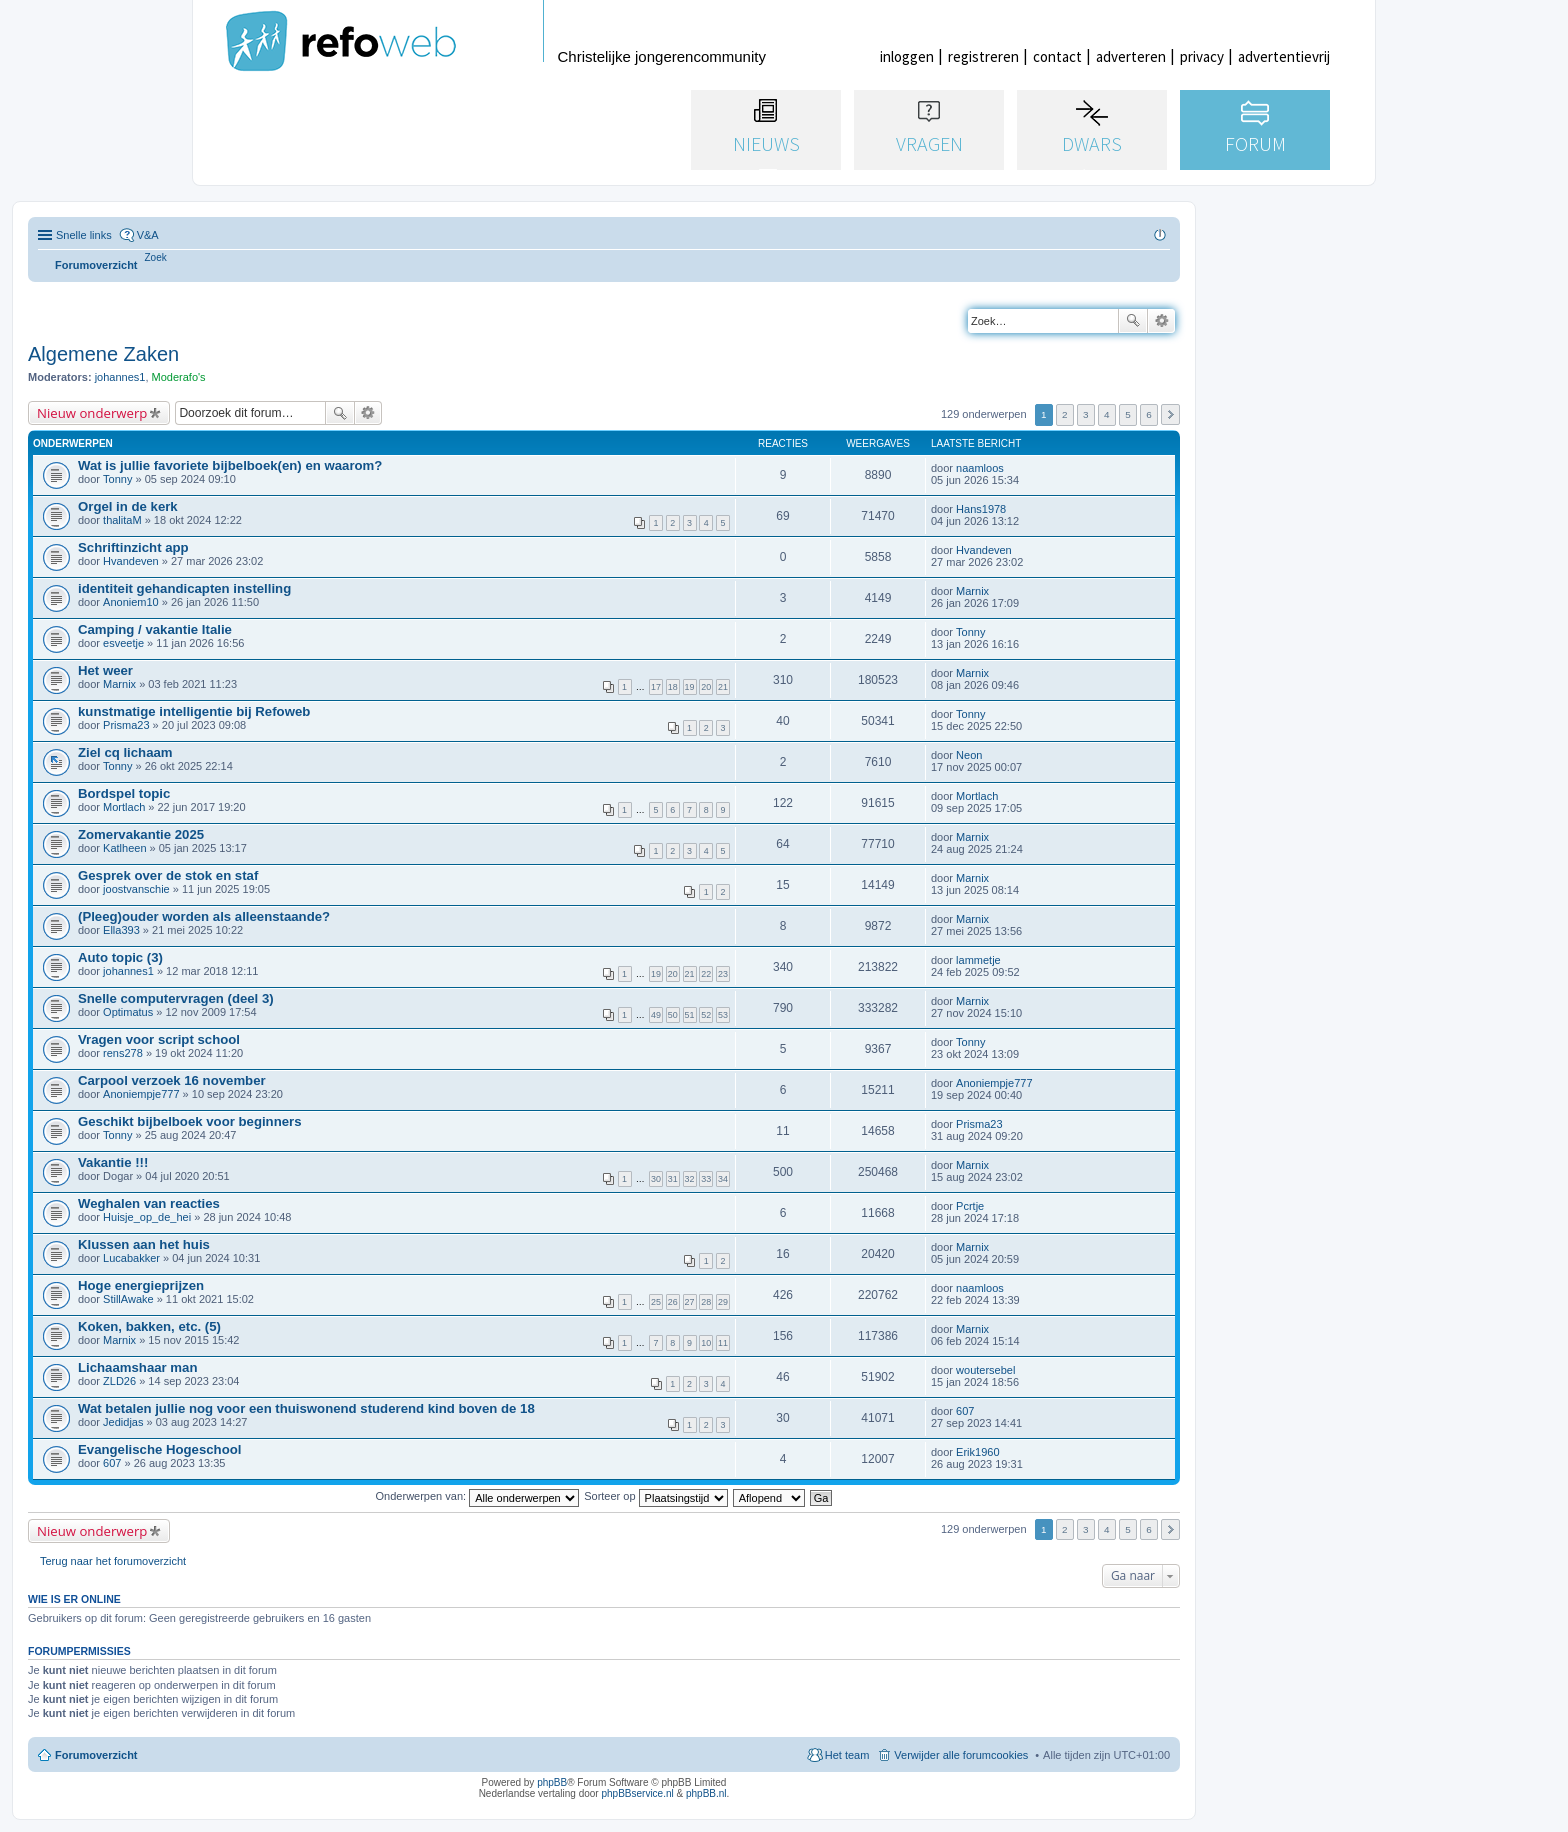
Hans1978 (981, 509)
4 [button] (1107, 414)
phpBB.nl (706, 1793)
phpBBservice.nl (637, 1793)
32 (690, 1179)
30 (656, 1179)
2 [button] (1065, 414)
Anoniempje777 (141, 1094)
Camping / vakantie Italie (155, 629)
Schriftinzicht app (133, 547)
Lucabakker (131, 1258)
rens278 (123, 1053)
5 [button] (1128, 414)
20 (706, 687)
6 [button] (1149, 414)
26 (673, 1302)
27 (690, 1302)
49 (656, 1015)
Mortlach (124, 807)
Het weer (105, 670)
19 (690, 687)
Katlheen (124, 848)
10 (706, 1343)
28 (706, 1302)
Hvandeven (131, 561)
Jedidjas (123, 1422)
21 (723, 687)
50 (673, 1015)
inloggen (907, 56)
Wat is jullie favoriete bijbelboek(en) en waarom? (230, 465)
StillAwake (128, 1299)
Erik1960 (977, 1452)
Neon (969, 755)
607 (965, 1411)
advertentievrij (1284, 56)
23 (723, 974)
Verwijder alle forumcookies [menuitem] (961, 1755)
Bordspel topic (124, 793)
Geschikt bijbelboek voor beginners (190, 1121)
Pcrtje (970, 1206)
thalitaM (122, 520)
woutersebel (985, 1370)
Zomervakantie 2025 (141, 834)
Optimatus (128, 1012)
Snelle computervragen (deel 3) (176, 998)
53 (723, 1015)
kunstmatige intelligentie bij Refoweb (194, 711)
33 (706, 1179)
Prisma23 (126, 725)
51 (690, 1015)
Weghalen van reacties (149, 1203)
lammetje (978, 960)
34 (723, 1179)
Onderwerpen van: (478, 1496)
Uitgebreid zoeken (1161, 321)
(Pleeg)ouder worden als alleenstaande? (204, 916)
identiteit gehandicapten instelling (184, 588)
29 (723, 1302)
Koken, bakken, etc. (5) (149, 1326)
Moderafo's (179, 377)
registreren (983, 56)
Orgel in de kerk (128, 506)
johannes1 (120, 377)
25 (656, 1302)
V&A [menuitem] (148, 235)
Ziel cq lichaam (125, 752)
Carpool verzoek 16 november (172, 1080)
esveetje (123, 643)
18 (673, 687)
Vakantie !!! (113, 1162)
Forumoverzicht (96, 1755)
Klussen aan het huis (144, 1244)
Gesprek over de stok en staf (168, 875)
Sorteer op (655, 1496)
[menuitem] (156, 257)
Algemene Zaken (103, 354)
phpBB (552, 1782)
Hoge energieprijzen (141, 1285)
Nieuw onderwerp (92, 413)
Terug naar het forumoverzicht (113, 1561)
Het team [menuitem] (847, 1755)
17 (656, 687)
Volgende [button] (1170, 414)
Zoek (1133, 321)
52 (706, 1015)
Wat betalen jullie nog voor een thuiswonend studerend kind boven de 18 (306, 1408)
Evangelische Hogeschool (159, 1449)
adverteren (1131, 56)
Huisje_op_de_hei (147, 1217)
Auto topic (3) (120, 957)
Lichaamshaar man (137, 1367)
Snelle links (84, 235)
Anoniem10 (131, 602)
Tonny (117, 479)
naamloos (980, 468)
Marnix (972, 591)
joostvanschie (136, 889)
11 (723, 1343)
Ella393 (121, 930)
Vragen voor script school (159, 1039)
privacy (1202, 56)
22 (706, 974)
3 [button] (1086, 414)
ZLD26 (119, 1381)
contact (1057, 56)
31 (673, 1179)
